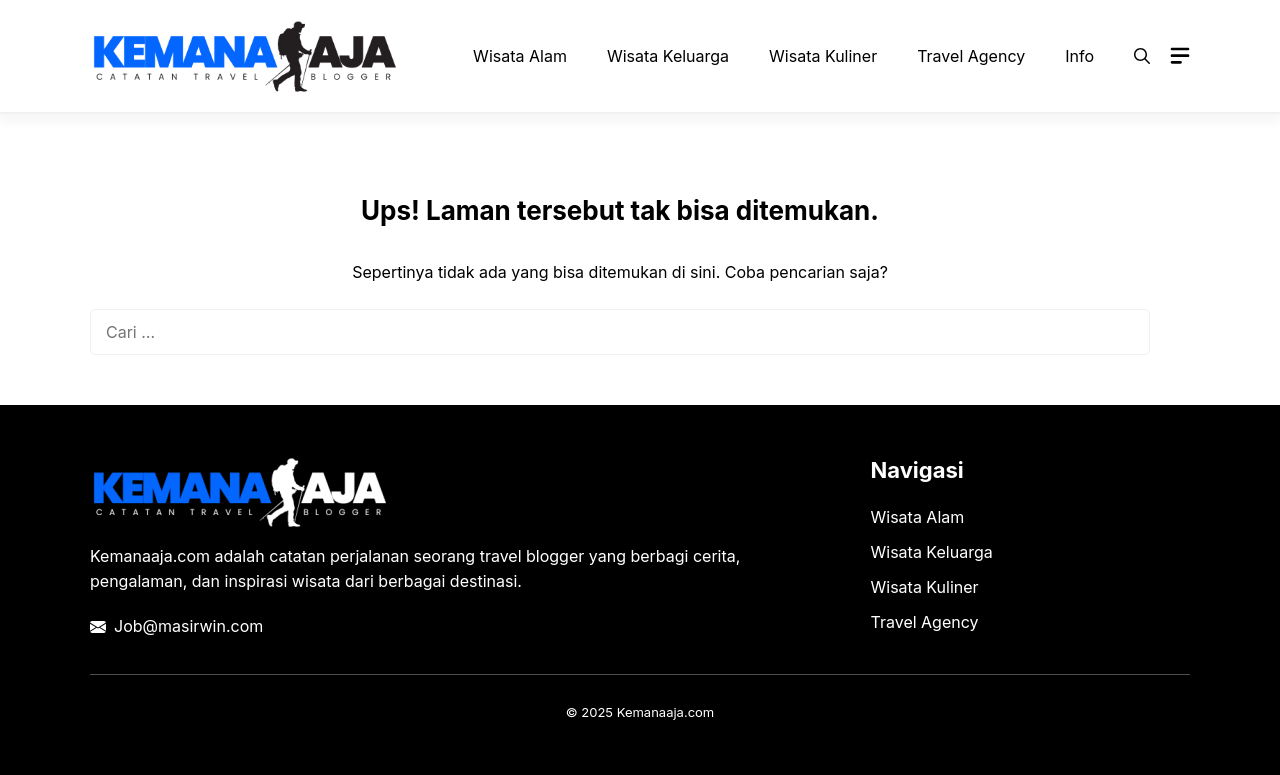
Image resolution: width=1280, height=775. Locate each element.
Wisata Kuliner (823, 56)
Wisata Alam (520, 56)
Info (1079, 56)
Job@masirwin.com (188, 626)
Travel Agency (971, 56)
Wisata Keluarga (668, 56)
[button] (1142, 56)
